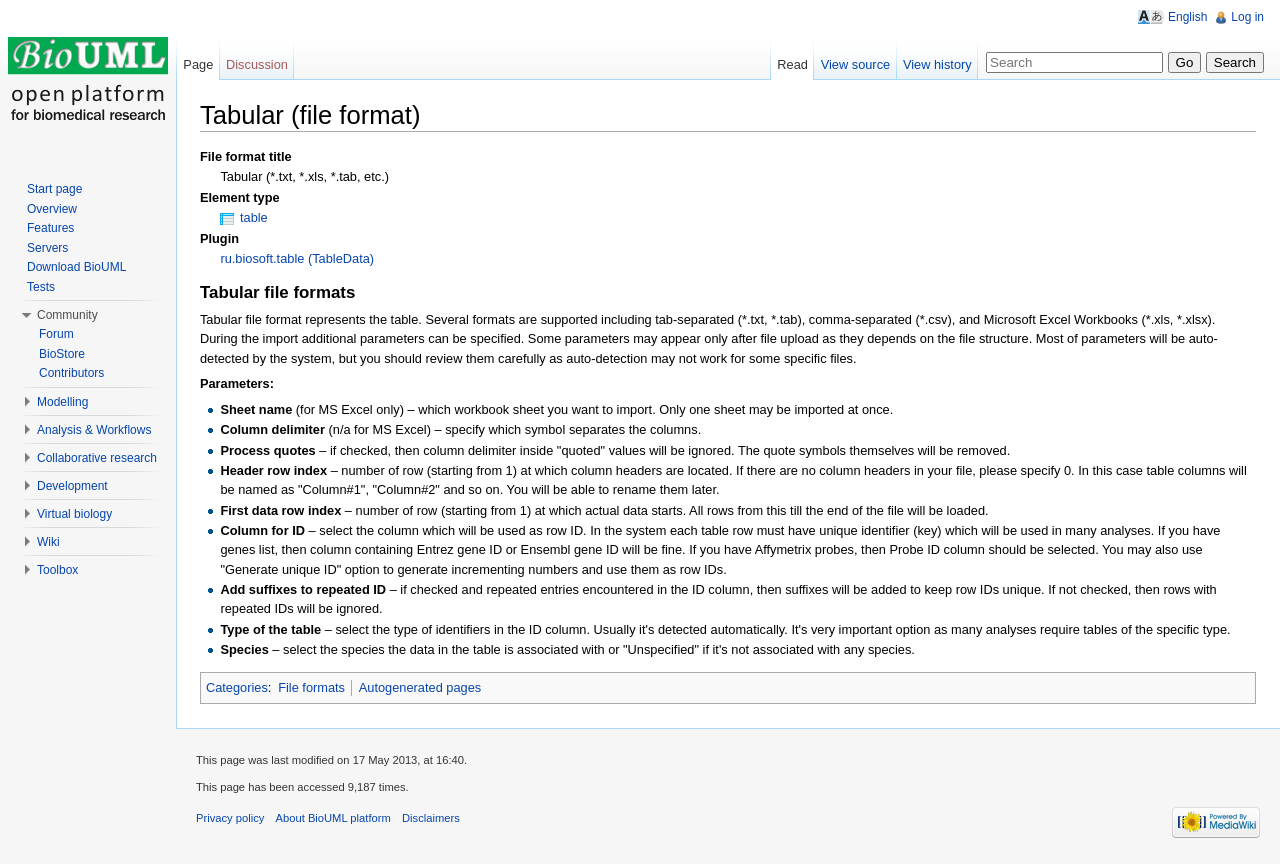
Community (67, 315)
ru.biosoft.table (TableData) (297, 258)
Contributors (71, 373)
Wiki (48, 542)
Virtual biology (74, 514)
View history (937, 64)
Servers (47, 248)
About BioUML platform (333, 818)
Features (50, 228)
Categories (237, 687)
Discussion (257, 64)
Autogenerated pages (420, 687)
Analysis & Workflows (94, 430)
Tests (41, 287)
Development (72, 486)
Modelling (62, 402)
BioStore (62, 354)
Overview (52, 209)
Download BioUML (76, 267)
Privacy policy (230, 818)
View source (855, 64)
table (254, 217)
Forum (56, 334)
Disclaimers (431, 818)
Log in (1247, 17)
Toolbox (57, 570)
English (1187, 17)
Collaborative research (97, 458)
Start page (54, 189)
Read (792, 64)
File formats (311, 687)
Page (198, 64)
